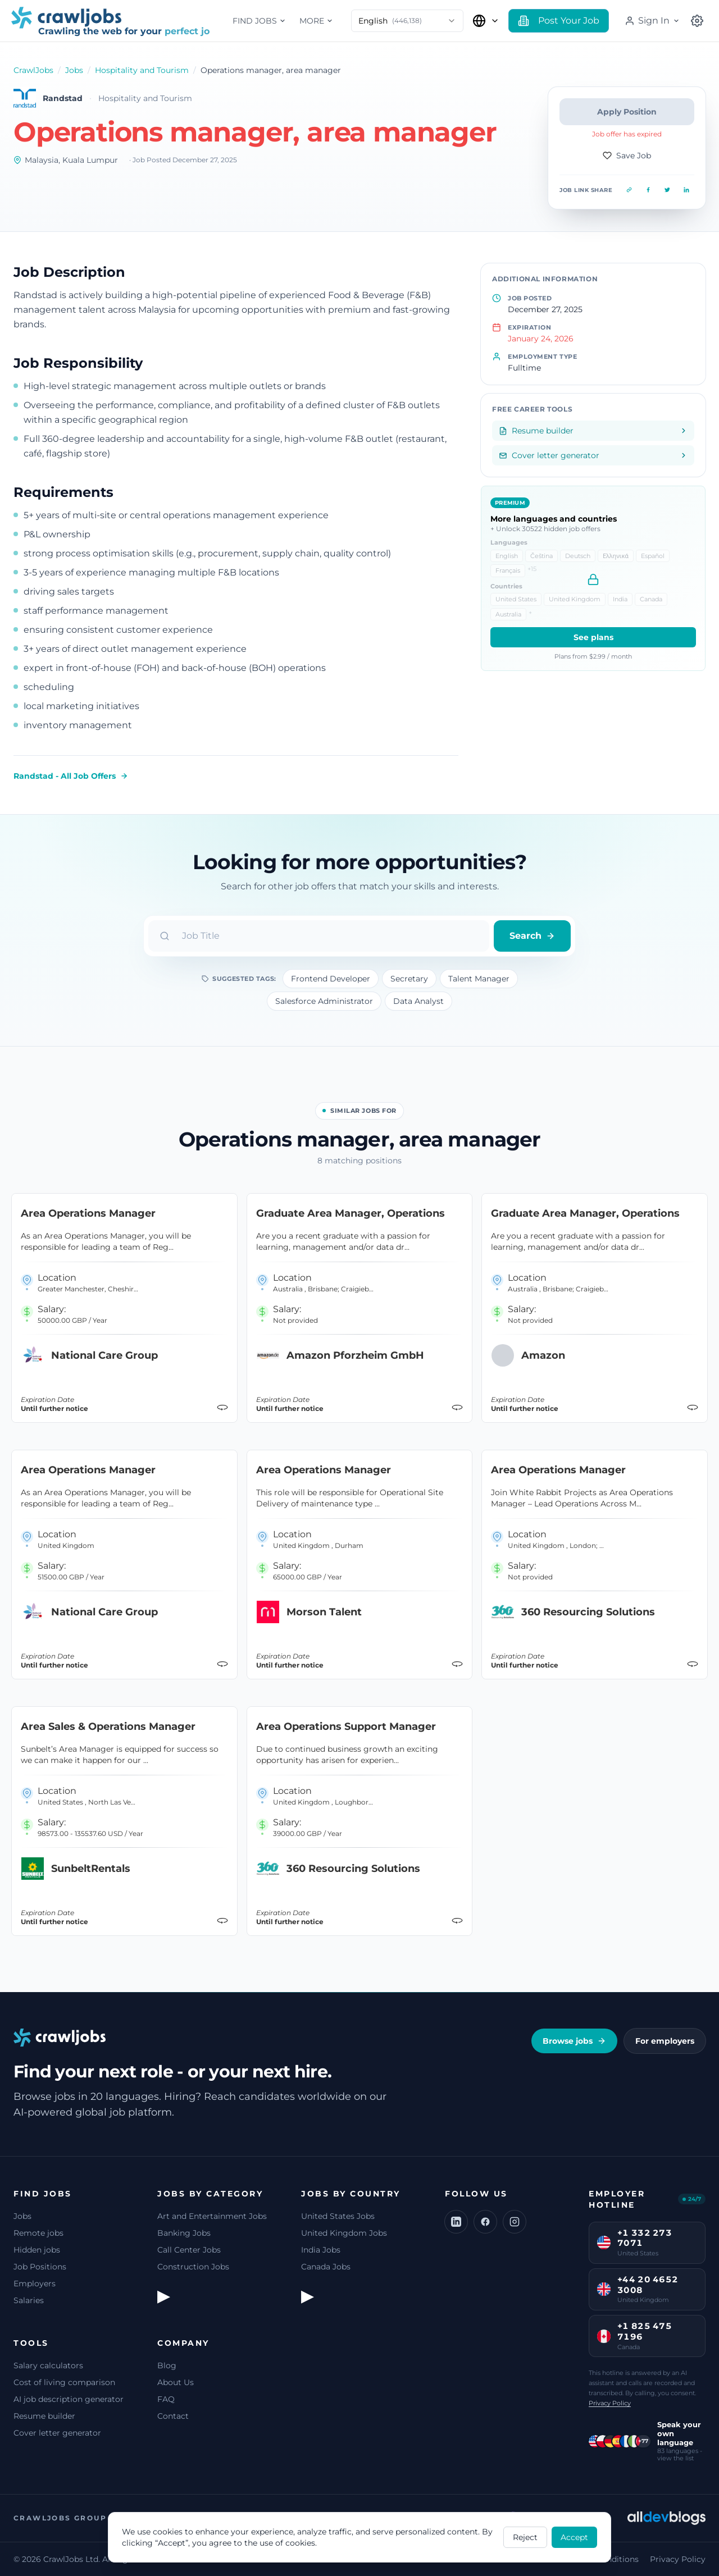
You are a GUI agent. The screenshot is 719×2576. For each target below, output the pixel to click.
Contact (173, 2416)
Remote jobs (38, 2233)
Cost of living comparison (64, 2382)
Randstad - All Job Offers (70, 776)
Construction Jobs (193, 2267)
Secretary (409, 979)
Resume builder (44, 2416)
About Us (175, 2382)
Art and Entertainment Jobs (212, 2216)
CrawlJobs (33, 70)
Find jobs (259, 21)
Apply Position (627, 112)
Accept (574, 2537)
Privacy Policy (610, 2403)
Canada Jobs (326, 2267)
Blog (166, 2365)
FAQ (166, 2399)
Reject (525, 2537)
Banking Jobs (184, 2233)
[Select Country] (485, 21)
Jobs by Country (351, 2194)
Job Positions (39, 2267)
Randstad (63, 98)
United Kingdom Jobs (344, 2233)
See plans (593, 637)
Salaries (28, 2300)
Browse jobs (574, 2041)
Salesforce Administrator (324, 1001)
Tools (31, 2343)
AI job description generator (68, 2399)
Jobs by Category (210, 2194)
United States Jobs (338, 2216)
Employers (34, 2283)
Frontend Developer (330, 979)
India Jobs (320, 2250)
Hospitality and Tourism (142, 70)
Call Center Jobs (189, 2250)
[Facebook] (485, 2221)
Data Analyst (418, 1001)
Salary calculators (48, 2365)
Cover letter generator (57, 2433)
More (316, 21)
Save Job (627, 155)
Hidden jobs (36, 2250)
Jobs (74, 70)
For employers (664, 2041)
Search (532, 935)
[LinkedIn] (456, 2221)
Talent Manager (478, 979)
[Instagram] (514, 2221)
